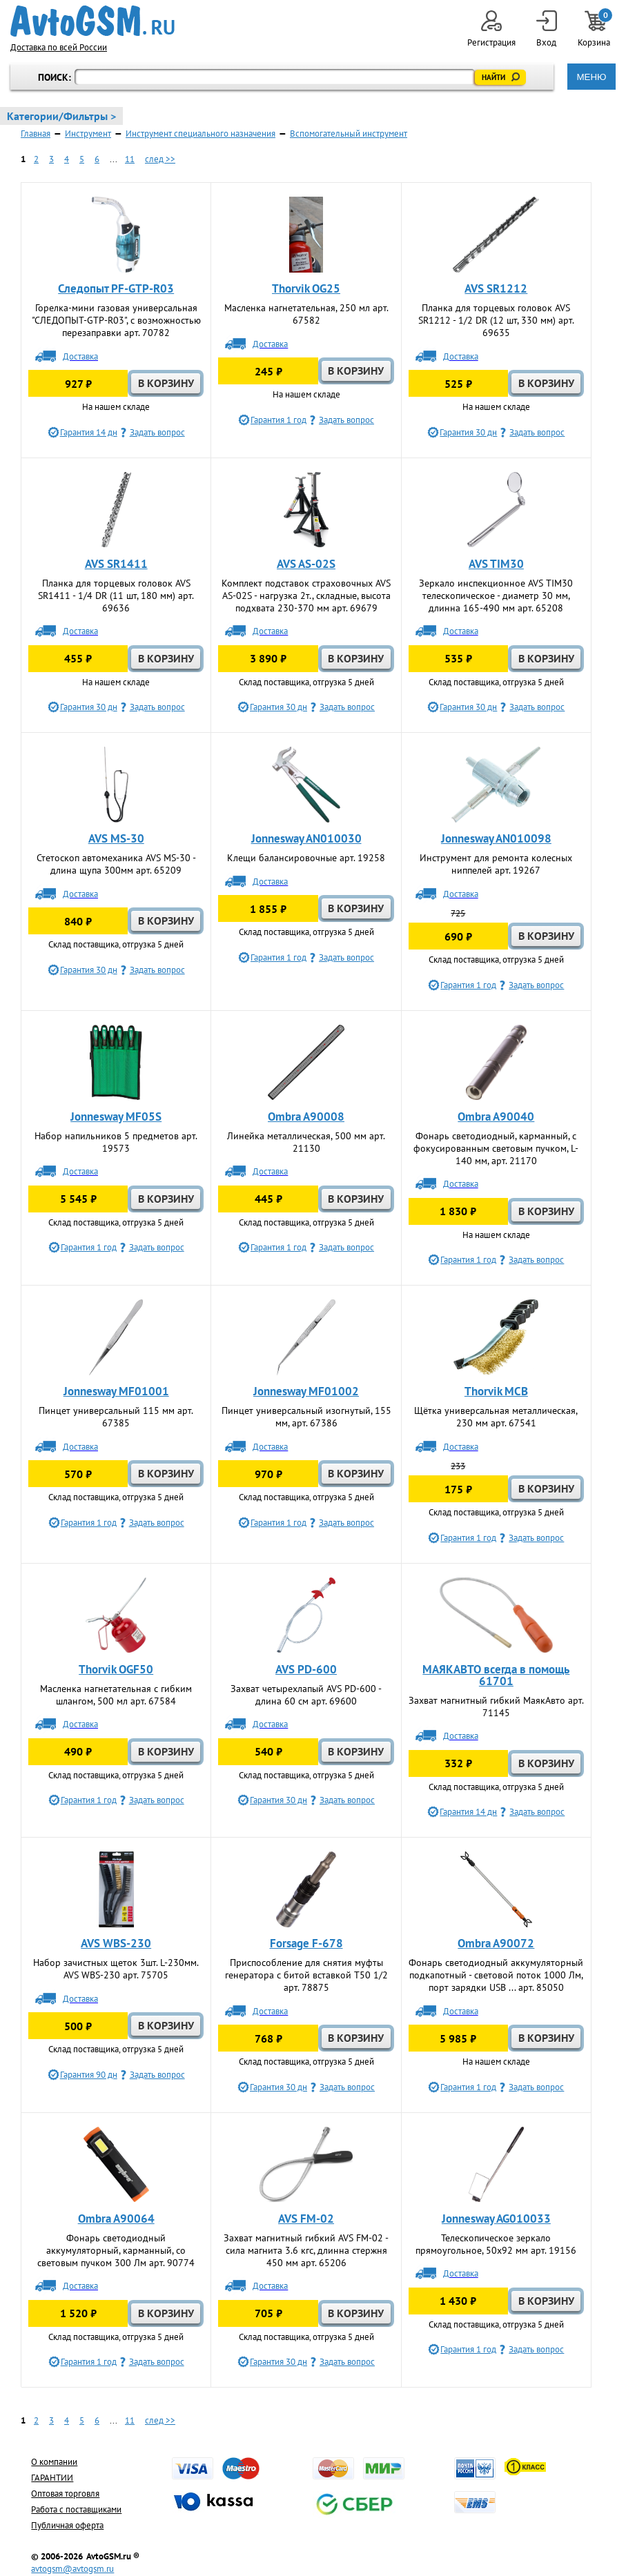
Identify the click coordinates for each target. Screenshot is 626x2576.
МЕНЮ (591, 77)
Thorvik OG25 (306, 288)
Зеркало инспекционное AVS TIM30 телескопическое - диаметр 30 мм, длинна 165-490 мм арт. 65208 (496, 595)
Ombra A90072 (496, 1943)
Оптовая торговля (65, 2493)
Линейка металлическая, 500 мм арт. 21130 (306, 1142)
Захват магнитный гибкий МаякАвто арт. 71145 (496, 1706)
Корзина (595, 29)
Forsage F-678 (306, 1943)
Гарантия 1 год (278, 420)
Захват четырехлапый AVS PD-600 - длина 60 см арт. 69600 (306, 1694)
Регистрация (491, 29)
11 (130, 159)
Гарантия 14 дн (88, 432)
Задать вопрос (157, 432)
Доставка (80, 356)
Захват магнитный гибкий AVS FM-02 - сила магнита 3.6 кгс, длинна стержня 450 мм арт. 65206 (306, 2250)
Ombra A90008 (306, 1116)
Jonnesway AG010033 (496, 2218)
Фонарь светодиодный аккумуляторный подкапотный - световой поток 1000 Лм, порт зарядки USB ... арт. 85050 (496, 1975)
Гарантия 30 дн (468, 432)
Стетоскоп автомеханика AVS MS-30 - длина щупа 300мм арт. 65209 (116, 864)
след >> (160, 159)
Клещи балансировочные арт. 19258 (306, 858)
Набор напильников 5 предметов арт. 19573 (116, 1142)
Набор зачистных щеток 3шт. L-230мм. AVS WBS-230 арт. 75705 (116, 1968)
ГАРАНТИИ (52, 2478)
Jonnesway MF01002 (306, 1391)
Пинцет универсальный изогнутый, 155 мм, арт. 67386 (306, 1416)
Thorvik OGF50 (116, 1669)
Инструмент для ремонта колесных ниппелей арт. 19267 (496, 864)
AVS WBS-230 (116, 1943)
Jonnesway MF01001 (116, 1391)
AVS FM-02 (306, 2218)
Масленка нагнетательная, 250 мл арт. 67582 (306, 314)
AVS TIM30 (496, 563)
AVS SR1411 (116, 563)
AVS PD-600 (306, 1669)
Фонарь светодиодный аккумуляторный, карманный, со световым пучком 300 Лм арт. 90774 (116, 2250)
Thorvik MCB (496, 1391)
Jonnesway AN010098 (496, 838)
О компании (54, 2462)
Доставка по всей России (58, 47)
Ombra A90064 (116, 2218)
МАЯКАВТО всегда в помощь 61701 (495, 1675)
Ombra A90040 (496, 1116)
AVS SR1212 (495, 288)
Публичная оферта (67, 2525)
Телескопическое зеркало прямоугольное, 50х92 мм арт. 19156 (495, 2244)
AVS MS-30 (116, 838)
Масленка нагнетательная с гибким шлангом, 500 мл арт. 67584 (116, 1694)
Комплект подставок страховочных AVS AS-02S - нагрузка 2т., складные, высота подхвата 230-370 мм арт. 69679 (306, 595)
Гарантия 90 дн (88, 2075)
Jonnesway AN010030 (306, 838)
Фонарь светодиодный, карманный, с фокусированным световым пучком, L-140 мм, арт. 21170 (495, 1148)
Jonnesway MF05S (116, 1116)
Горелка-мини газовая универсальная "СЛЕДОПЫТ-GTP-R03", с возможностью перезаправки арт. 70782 (116, 320)
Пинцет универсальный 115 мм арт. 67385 (116, 1416)
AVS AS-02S (306, 563)
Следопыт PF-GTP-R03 (116, 288)
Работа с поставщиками (76, 2509)
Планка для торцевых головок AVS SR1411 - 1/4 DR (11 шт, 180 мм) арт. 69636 (116, 595)
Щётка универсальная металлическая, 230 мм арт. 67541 (496, 1416)
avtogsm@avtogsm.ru (72, 2569)
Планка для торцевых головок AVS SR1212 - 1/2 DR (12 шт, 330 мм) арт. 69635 (496, 320)
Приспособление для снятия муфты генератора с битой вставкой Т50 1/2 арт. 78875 (306, 1975)
